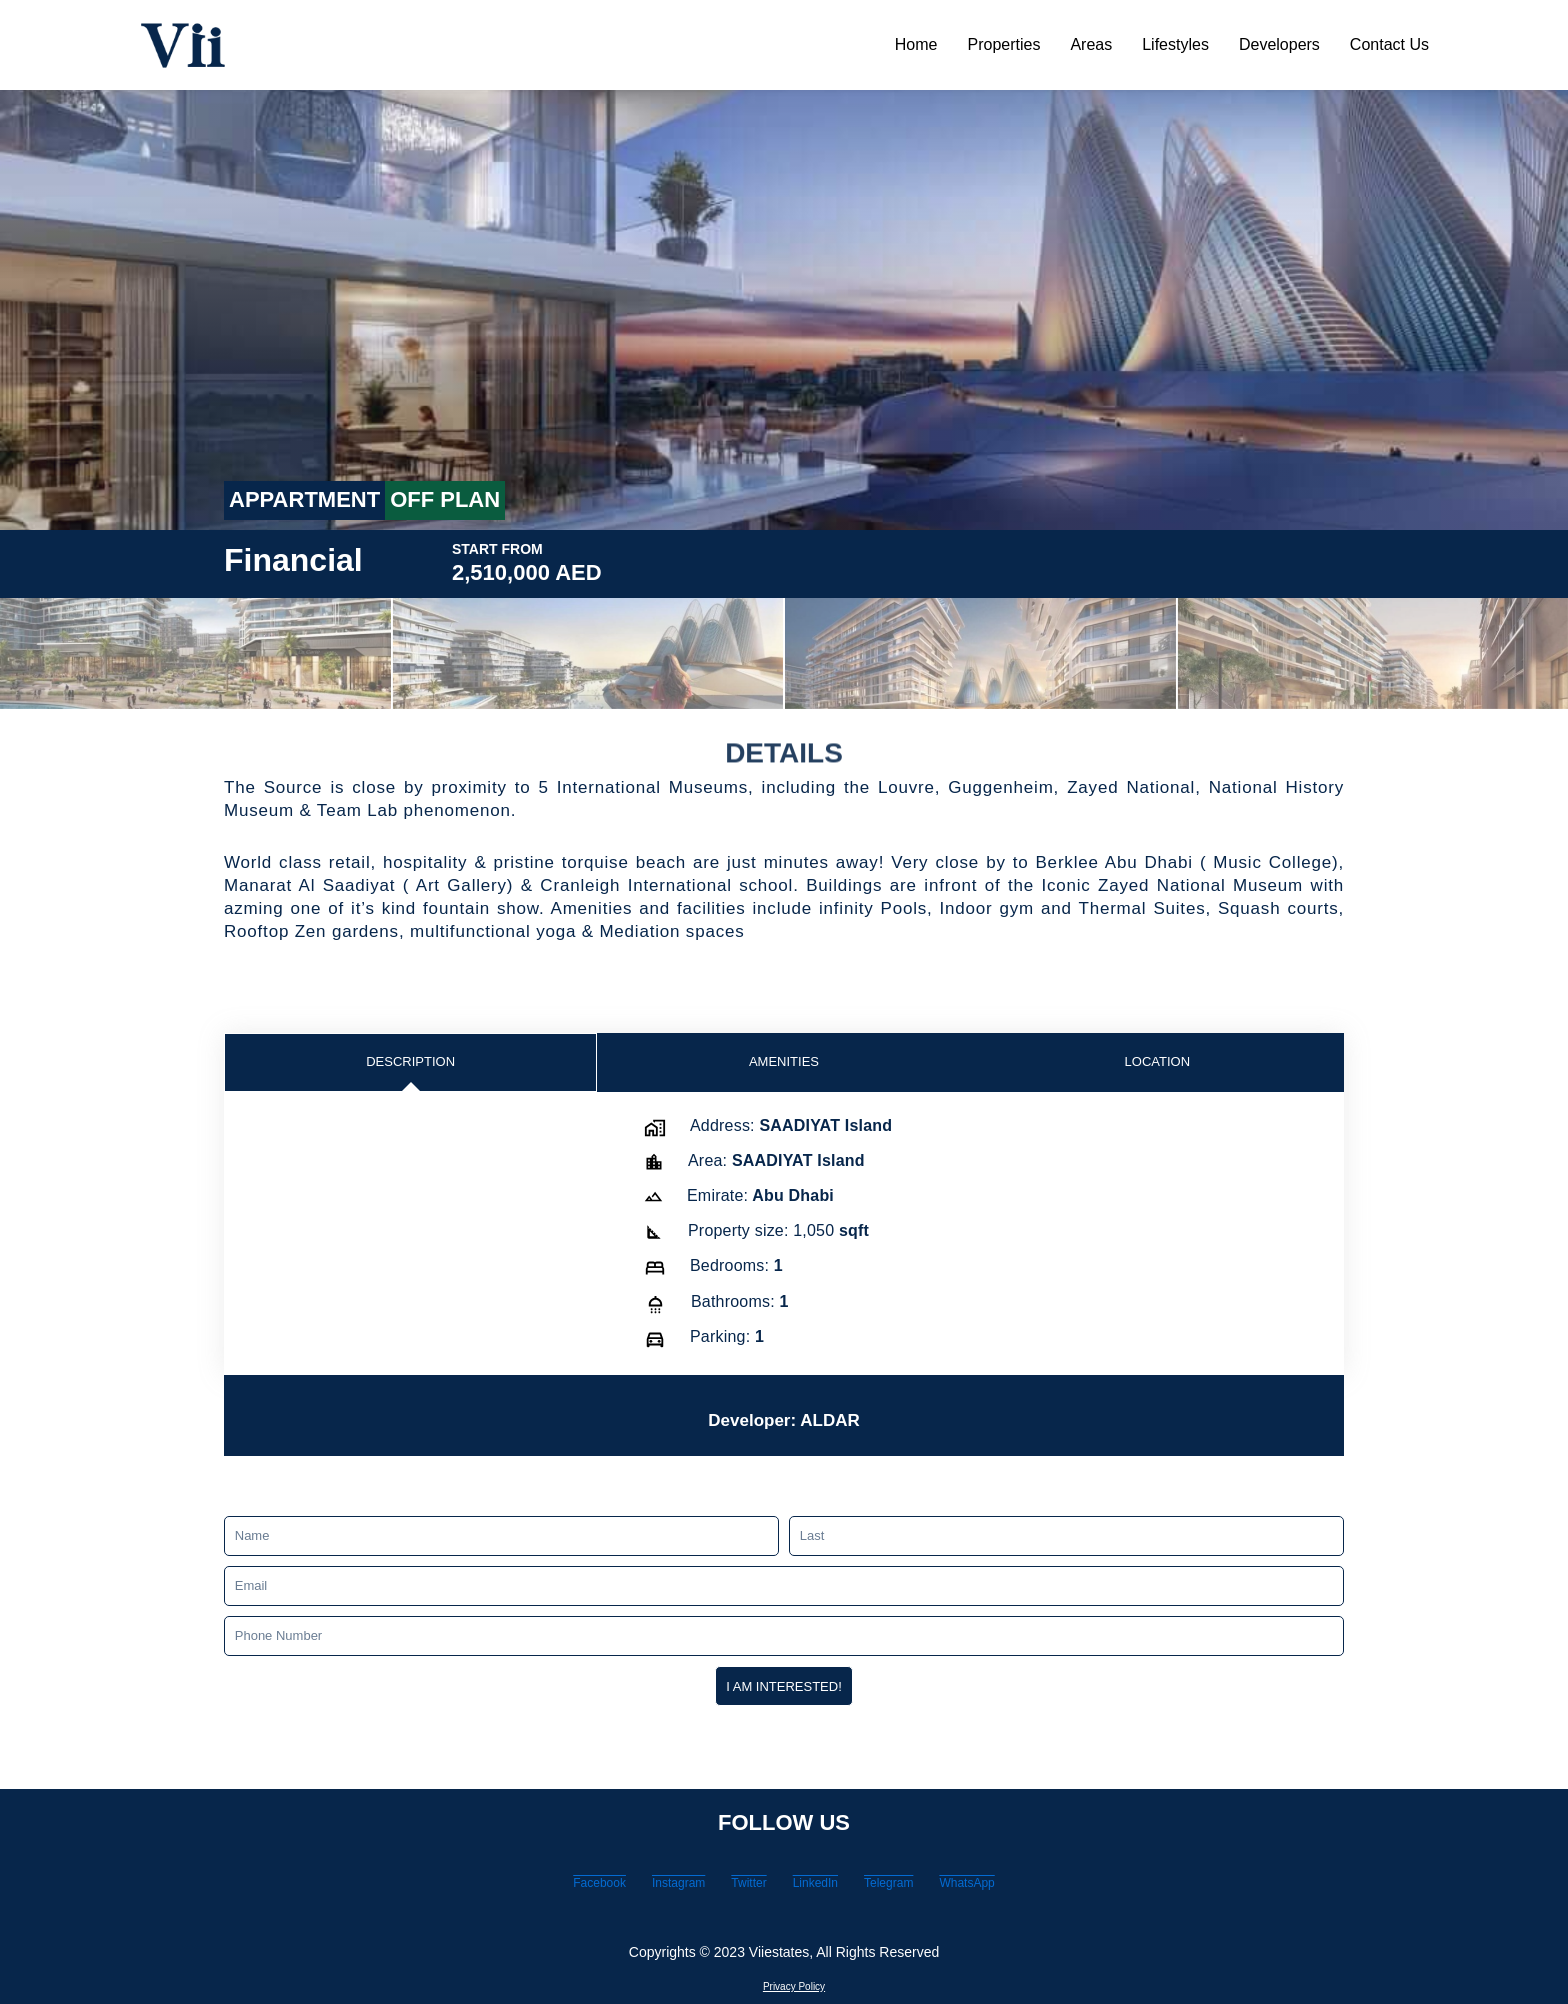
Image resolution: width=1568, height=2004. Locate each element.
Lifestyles (1175, 44)
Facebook (515, 1888)
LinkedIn (830, 1888)
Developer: (727, 1435)
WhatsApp (1052, 1888)
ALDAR (871, 1435)
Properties (1004, 44)
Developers (1279, 44)
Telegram (938, 1888)
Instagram (629, 1888)
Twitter (732, 1888)
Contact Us (1389, 44)
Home (916, 44)
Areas (1091, 44)
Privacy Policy (793, 1985)
